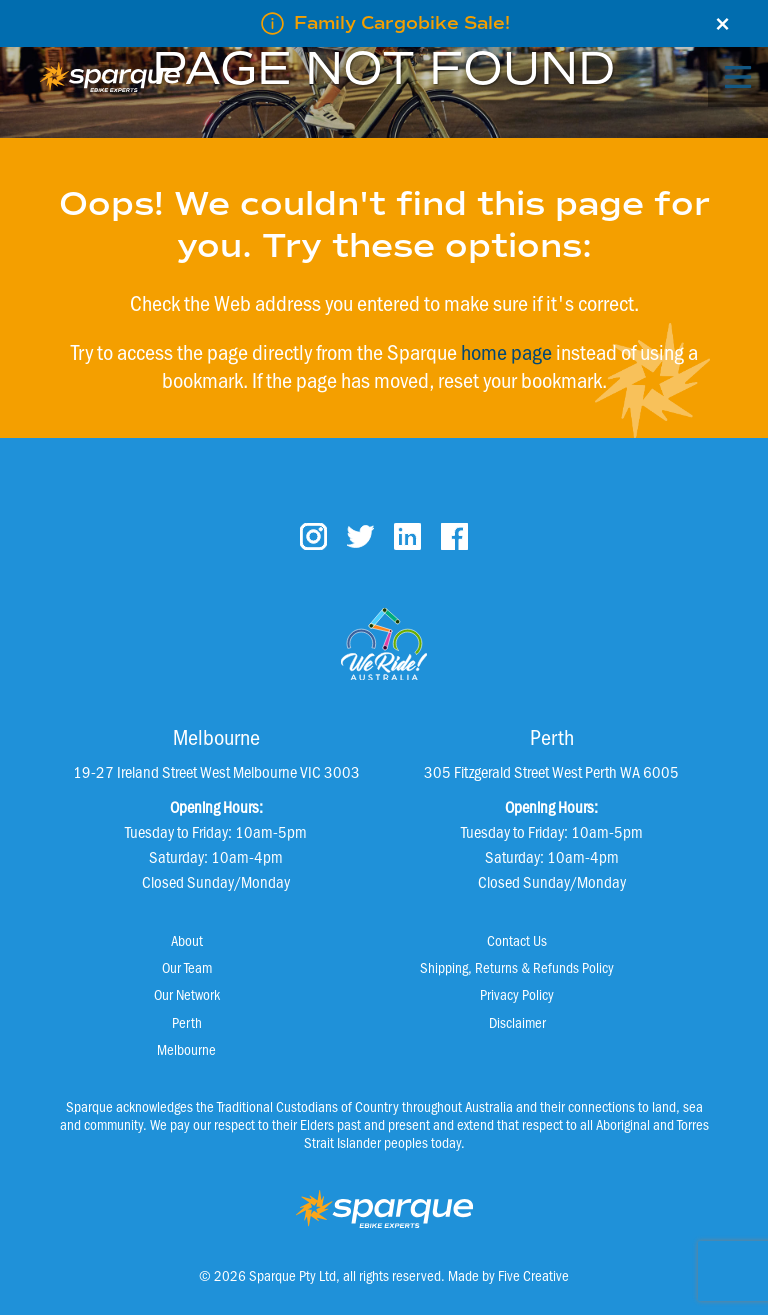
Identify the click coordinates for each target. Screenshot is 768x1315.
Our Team (187, 967)
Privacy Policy (517, 994)
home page (506, 351)
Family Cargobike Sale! (402, 23)
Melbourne (186, 1049)
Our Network (187, 994)
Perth (187, 1022)
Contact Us (517, 940)
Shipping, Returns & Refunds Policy (517, 967)
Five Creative (533, 1275)
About (187, 940)
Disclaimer (517, 1022)
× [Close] (722, 24)
